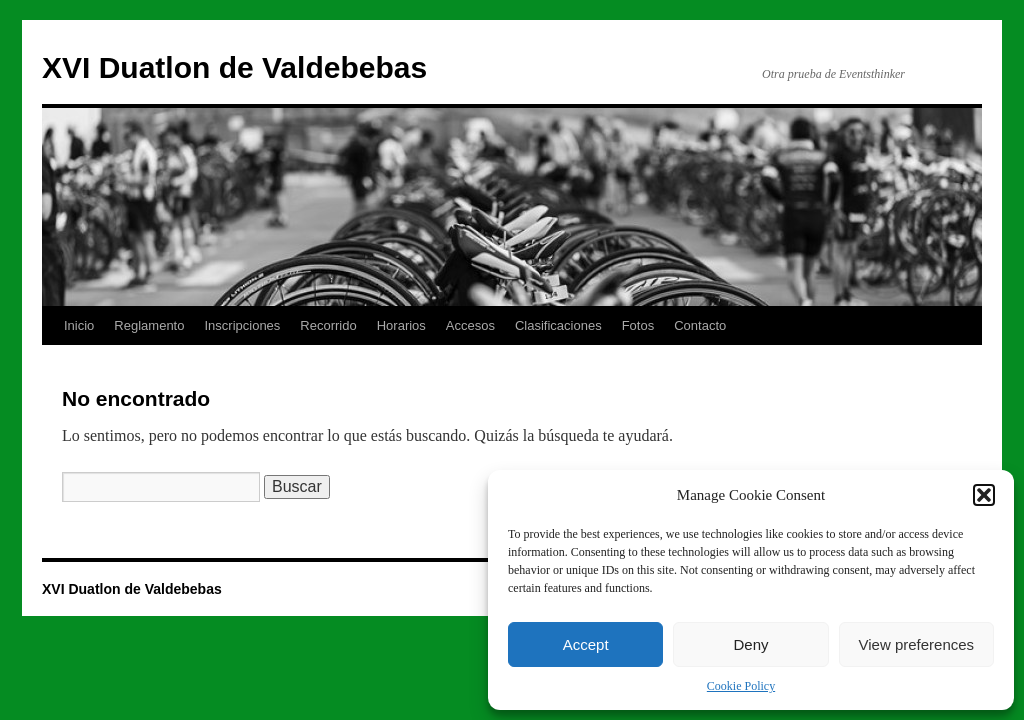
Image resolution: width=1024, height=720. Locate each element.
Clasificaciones (558, 325)
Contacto (700, 325)
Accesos (470, 325)
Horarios (401, 325)
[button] (984, 495)
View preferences (917, 644)
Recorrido (328, 325)
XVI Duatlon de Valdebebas (234, 67)
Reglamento (149, 325)
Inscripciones (242, 325)
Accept (586, 644)
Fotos (638, 325)
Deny (750, 644)
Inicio (79, 325)
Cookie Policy (741, 686)
